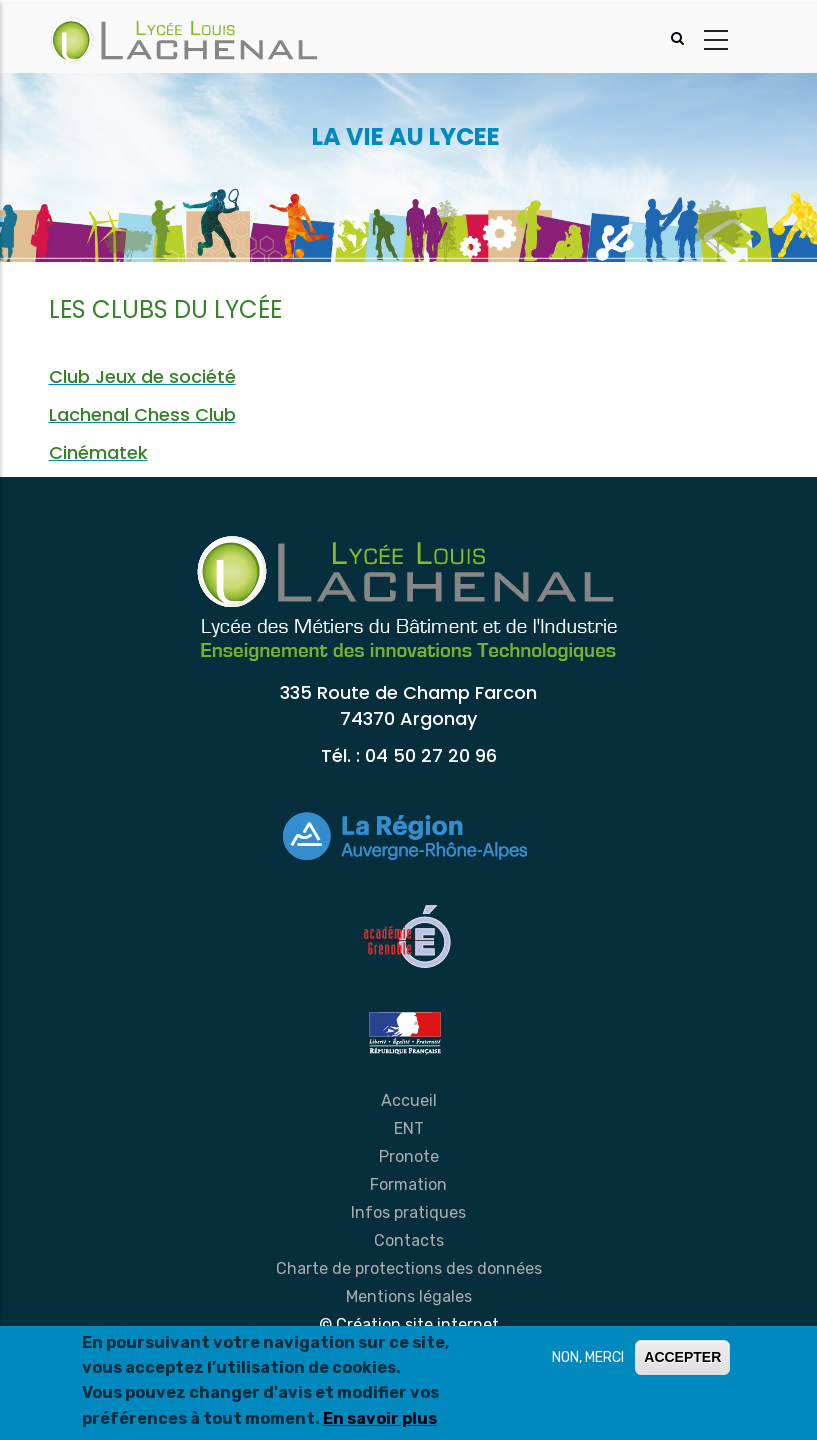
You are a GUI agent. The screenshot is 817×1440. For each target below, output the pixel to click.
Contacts (409, 1240)
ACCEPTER (682, 1357)
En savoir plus (380, 1418)
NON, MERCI (588, 1357)
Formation (408, 1184)
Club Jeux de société (142, 376)
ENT (409, 1128)
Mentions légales (409, 1296)
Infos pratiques (408, 1212)
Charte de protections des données (409, 1268)
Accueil (409, 1100)
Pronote (409, 1156)
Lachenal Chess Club (142, 414)
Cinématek (98, 452)
